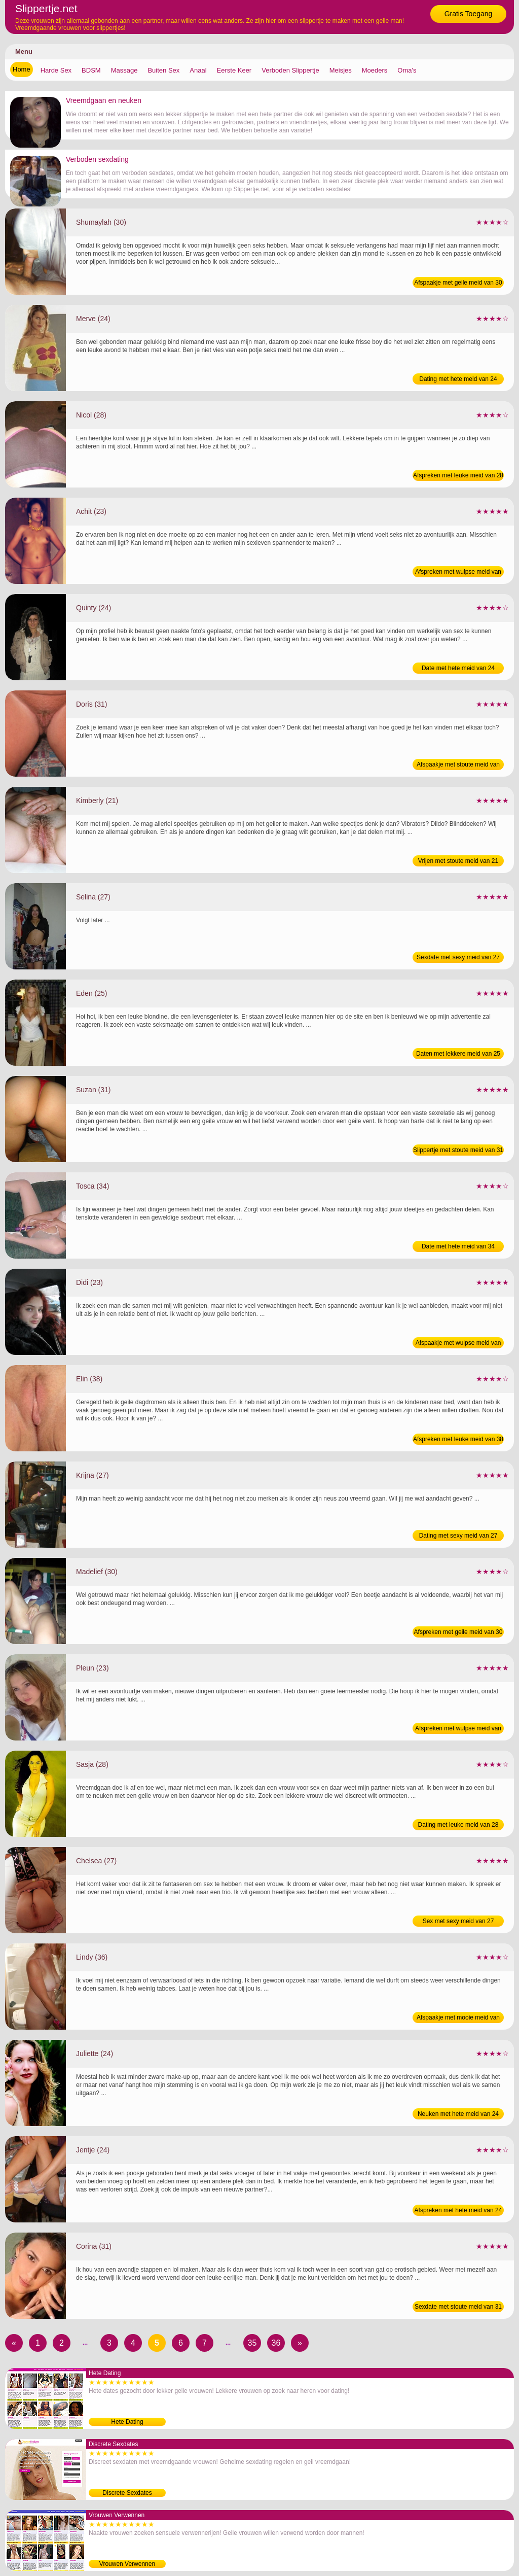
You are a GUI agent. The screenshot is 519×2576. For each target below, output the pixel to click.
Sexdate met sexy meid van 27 (458, 957)
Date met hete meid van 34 (458, 1246)
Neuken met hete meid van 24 (458, 2113)
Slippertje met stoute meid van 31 (458, 1150)
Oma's (406, 70)
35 (252, 2343)
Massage (124, 70)
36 (276, 2343)
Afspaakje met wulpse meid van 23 (458, 1343)
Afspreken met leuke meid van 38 (458, 1439)
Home (21, 69)
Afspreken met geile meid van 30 (458, 1631)
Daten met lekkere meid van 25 (458, 1053)
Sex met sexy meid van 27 (458, 1921)
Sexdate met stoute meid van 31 (458, 2306)
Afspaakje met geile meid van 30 (458, 282)
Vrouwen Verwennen (127, 2563)
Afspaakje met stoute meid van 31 (458, 765)
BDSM (91, 70)
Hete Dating (127, 2421)
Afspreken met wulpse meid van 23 (458, 572)
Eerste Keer (234, 70)
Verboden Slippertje (290, 70)
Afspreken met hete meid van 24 (458, 2210)
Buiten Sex (163, 70)
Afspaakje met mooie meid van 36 (458, 2018)
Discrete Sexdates (127, 2492)
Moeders (375, 70)
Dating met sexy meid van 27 (458, 1535)
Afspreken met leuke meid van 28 (458, 475)
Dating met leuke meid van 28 (458, 1824)
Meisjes (340, 70)
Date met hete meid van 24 (458, 668)
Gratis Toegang (468, 14)
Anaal (198, 70)
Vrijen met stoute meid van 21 (458, 860)
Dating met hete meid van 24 (458, 378)
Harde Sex (56, 70)
